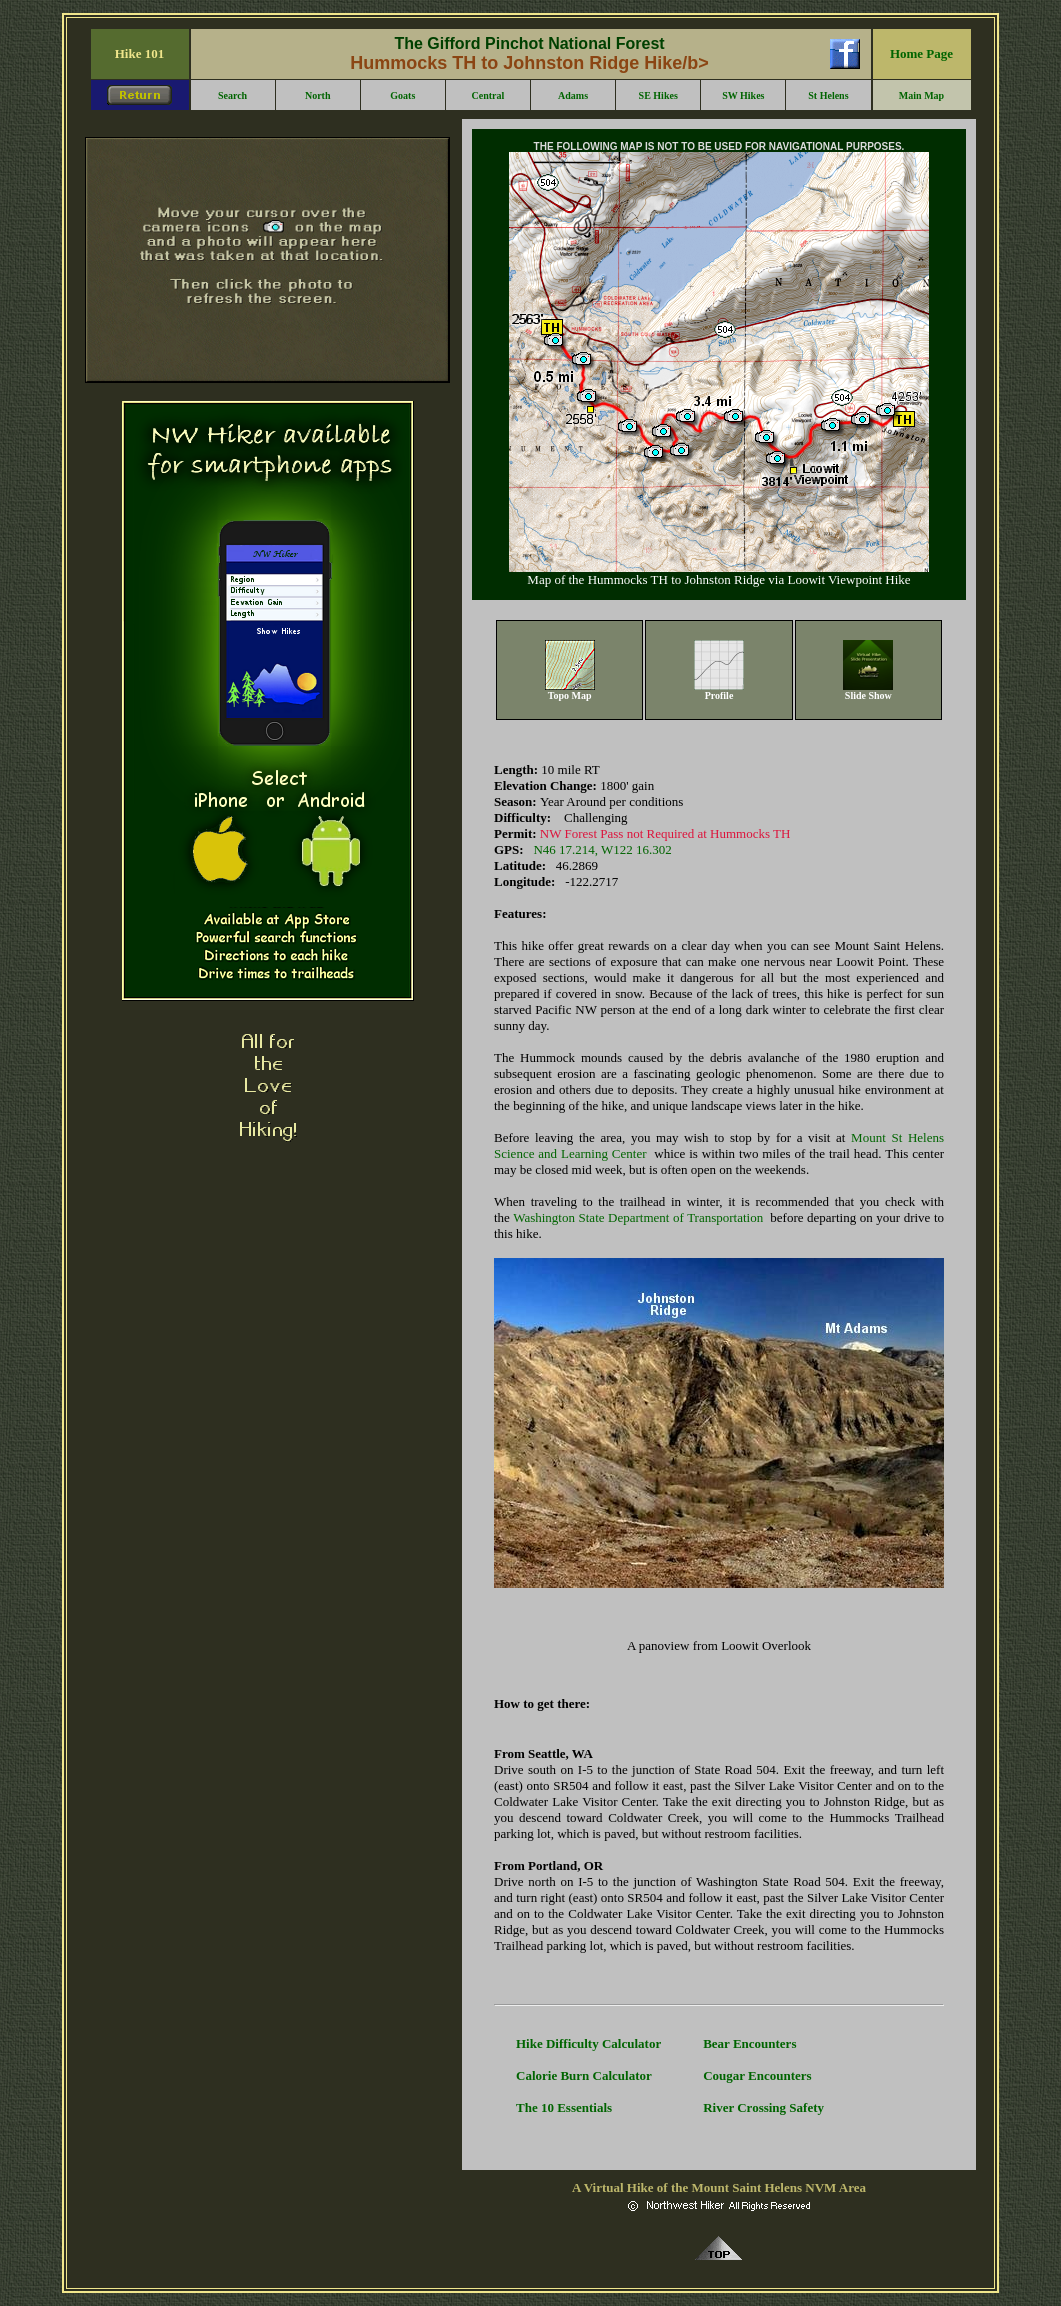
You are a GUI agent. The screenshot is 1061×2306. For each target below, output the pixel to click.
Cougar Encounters (757, 2075)
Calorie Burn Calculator (584, 2075)
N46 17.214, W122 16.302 (602, 849)
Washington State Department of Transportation (638, 1217)
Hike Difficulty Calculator (588, 2043)
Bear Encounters (749, 2043)
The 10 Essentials (564, 2107)
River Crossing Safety (763, 2107)
